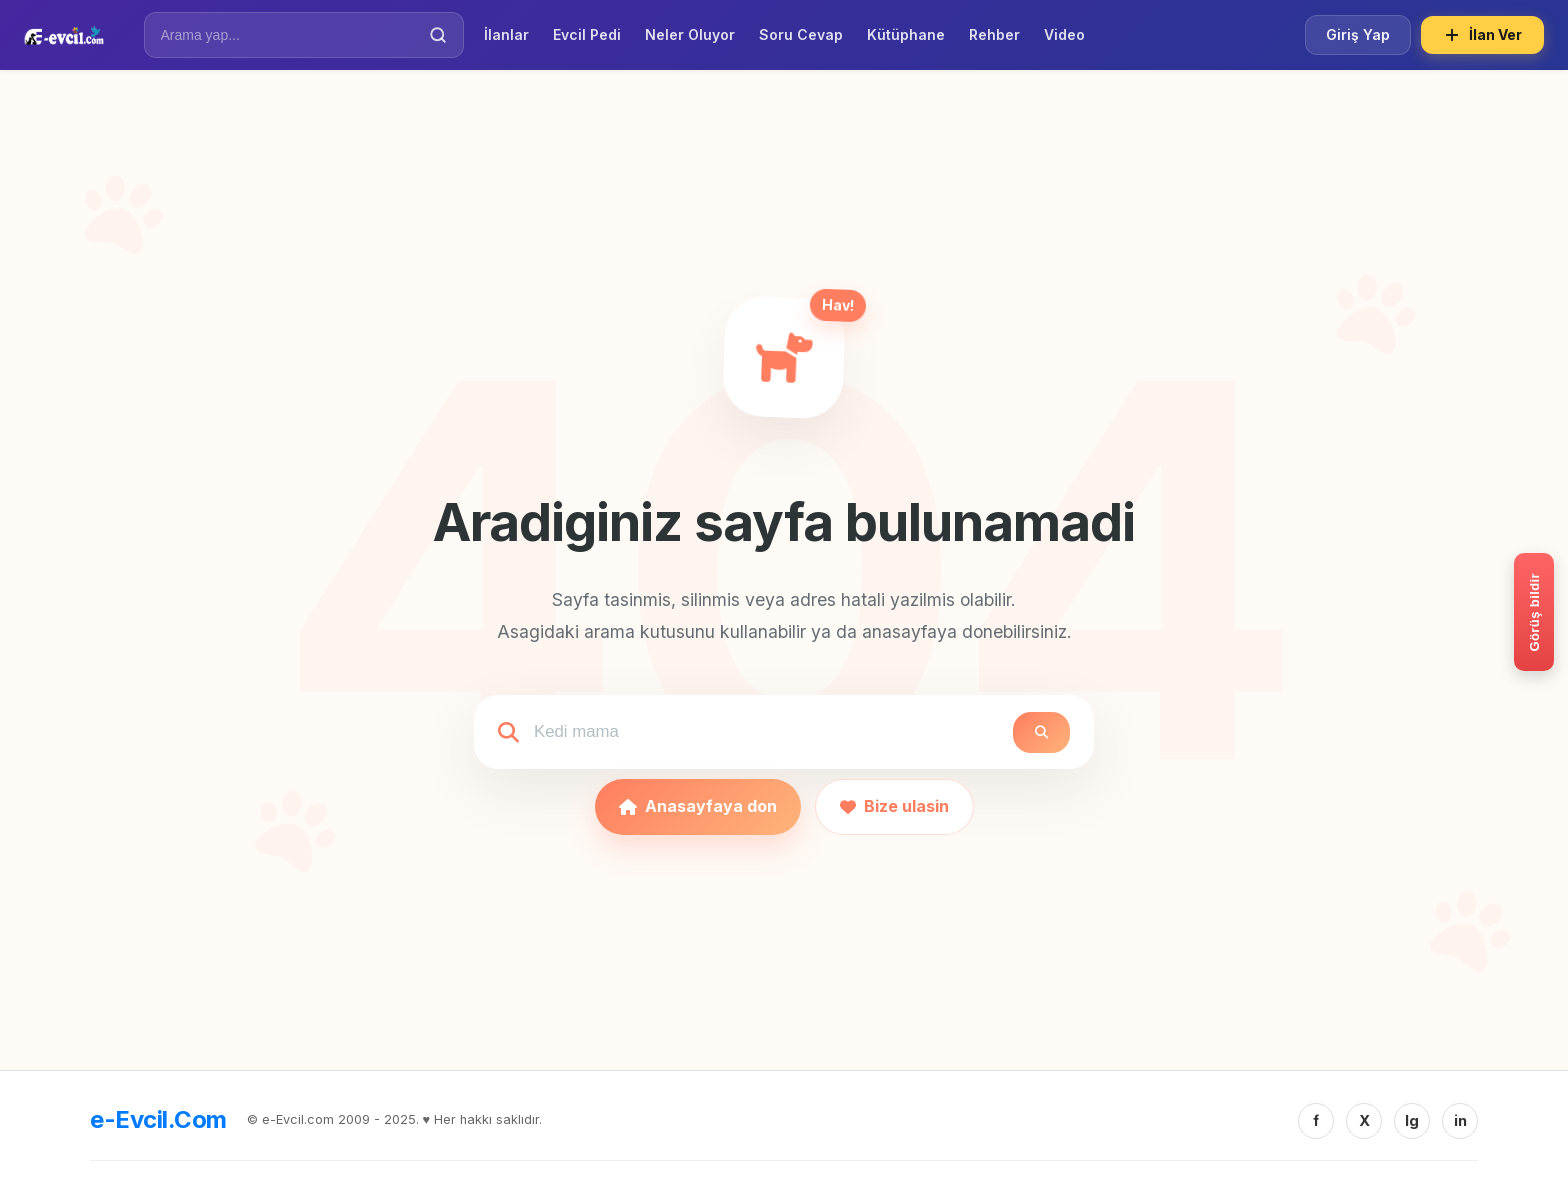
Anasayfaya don (698, 806)
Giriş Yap (1358, 34)
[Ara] (438, 35)
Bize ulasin (894, 806)
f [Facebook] (1316, 1120)
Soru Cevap (801, 34)
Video (1064, 34)
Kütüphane (906, 34)
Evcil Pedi (587, 34)
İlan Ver (1482, 35)
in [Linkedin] (1460, 1120)
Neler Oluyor (690, 34)
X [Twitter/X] (1364, 1120)
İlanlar (506, 34)
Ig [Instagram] (1412, 1120)
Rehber (994, 34)
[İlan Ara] (290, 35)
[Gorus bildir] (1534, 612)
